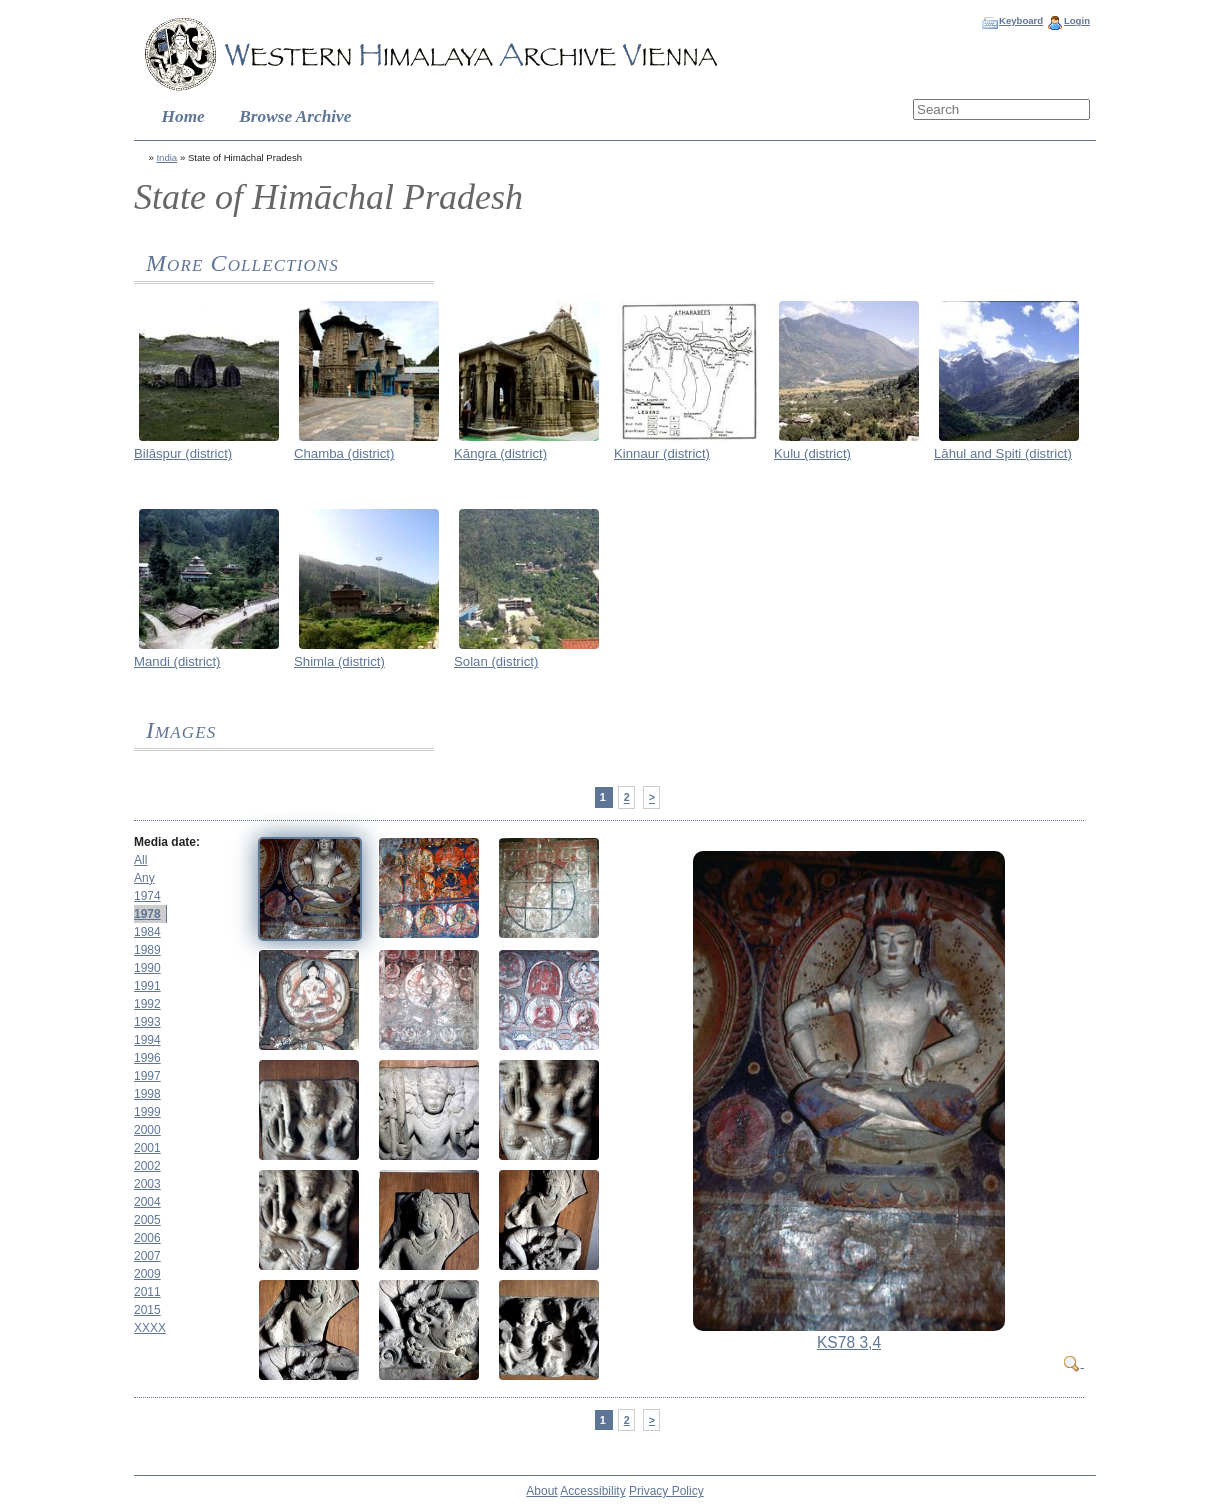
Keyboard (1021, 20)
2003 (147, 1184)
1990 (147, 968)
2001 (147, 1148)
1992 (147, 1004)
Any (144, 878)
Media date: (167, 842)
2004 (147, 1202)
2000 (147, 1130)
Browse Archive (295, 116)
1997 (147, 1076)
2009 (147, 1274)
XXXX (150, 1328)
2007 (147, 1256)
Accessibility (592, 1491)
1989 (147, 950)
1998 (147, 1094)
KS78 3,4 (849, 1342)
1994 (147, 1040)
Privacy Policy (666, 1491)
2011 (147, 1292)
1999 (147, 1112)
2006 (147, 1238)
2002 (147, 1166)
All (140, 860)
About (541, 1491)
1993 (147, 1022)
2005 (147, 1220)
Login (1077, 20)
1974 (147, 896)
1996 (147, 1058)
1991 (147, 986)
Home (183, 116)
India (166, 157)
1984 (147, 932)
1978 (147, 914)
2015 (147, 1310)
